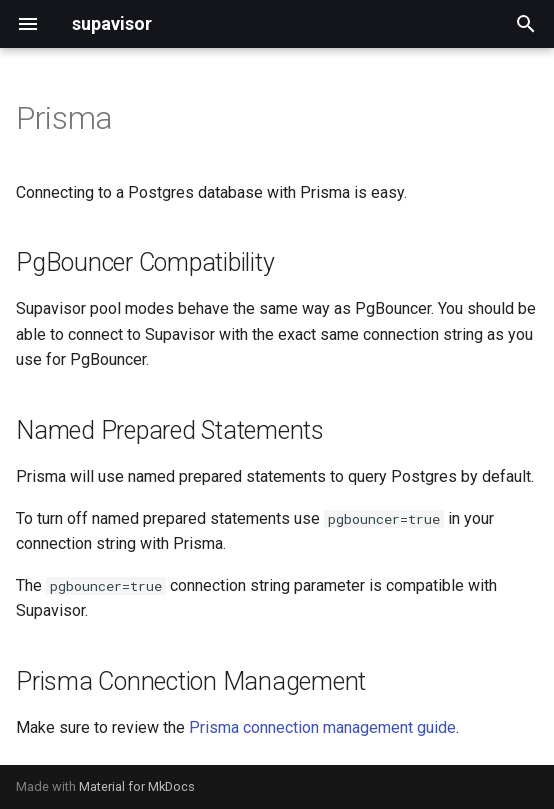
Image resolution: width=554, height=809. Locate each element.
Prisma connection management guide (322, 727)
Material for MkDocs (137, 786)
